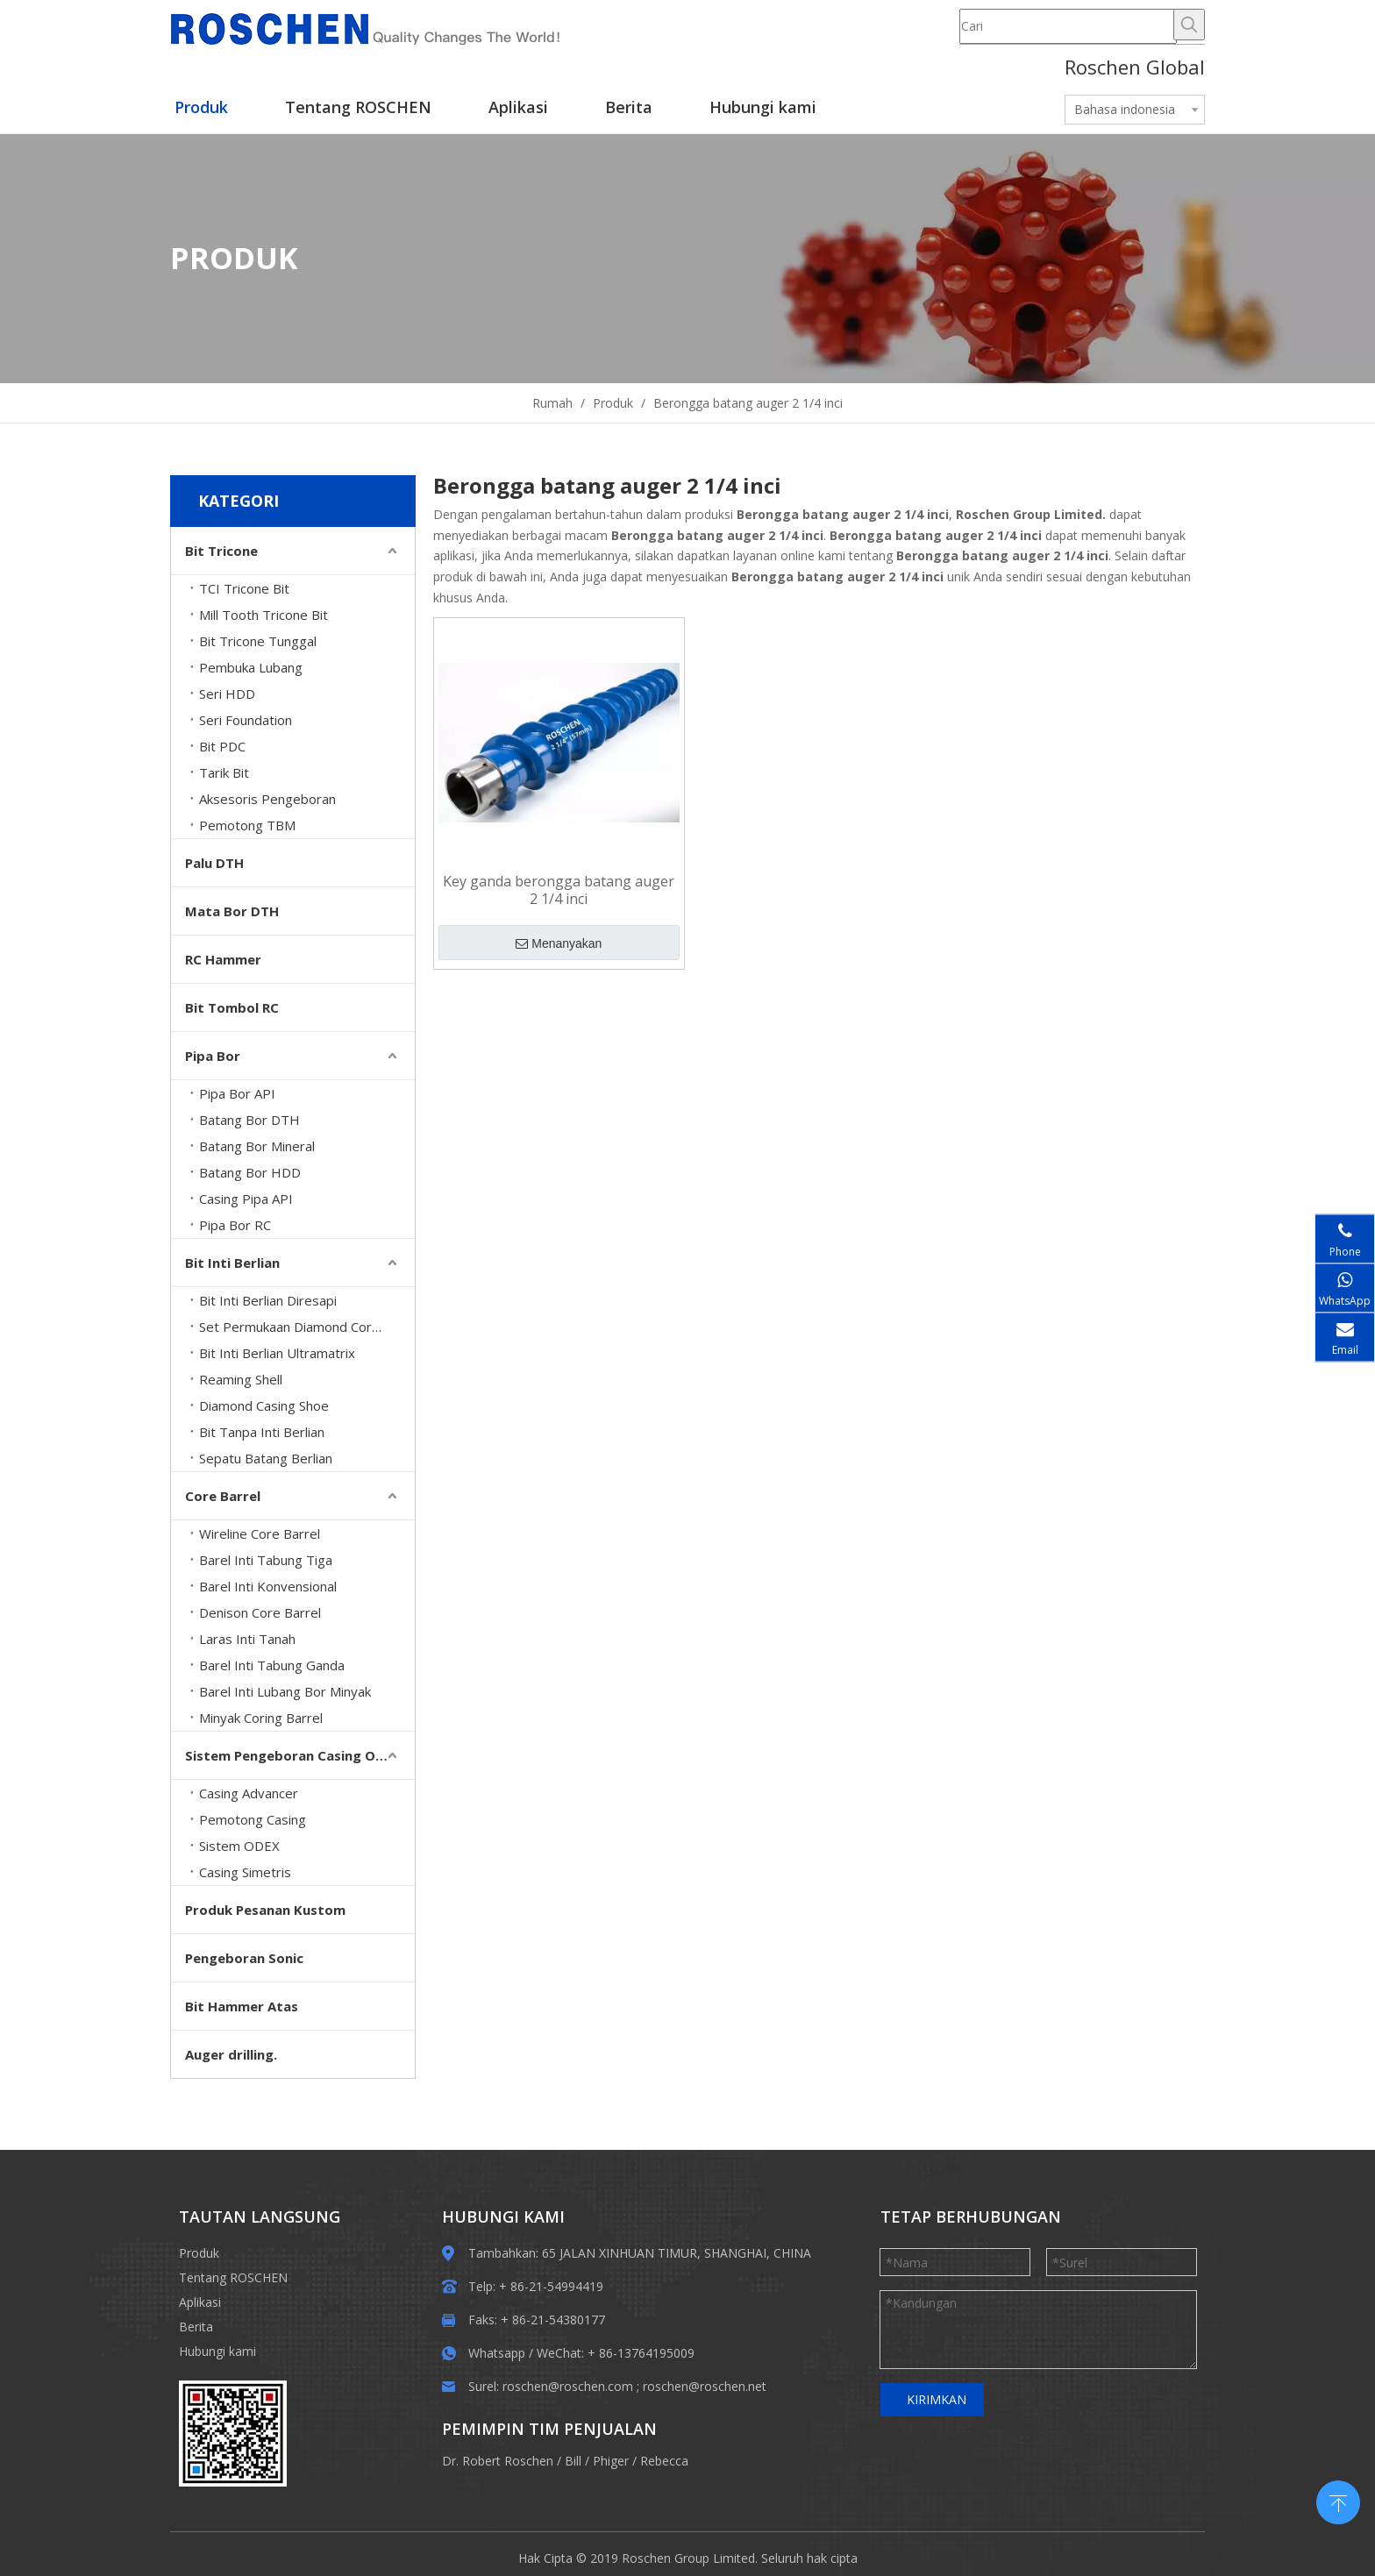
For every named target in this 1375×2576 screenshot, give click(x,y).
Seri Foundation (245, 720)
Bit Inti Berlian (232, 1262)
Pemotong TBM (247, 825)
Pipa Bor (212, 1055)
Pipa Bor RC (235, 1225)
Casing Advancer (248, 1793)
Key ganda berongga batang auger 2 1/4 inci (558, 889)
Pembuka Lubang (251, 667)
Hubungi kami (217, 2351)
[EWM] (233, 2433)
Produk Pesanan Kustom (265, 1909)
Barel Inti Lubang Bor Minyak (285, 1691)
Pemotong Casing (252, 1819)
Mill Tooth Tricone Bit (263, 614)
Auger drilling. (231, 2054)
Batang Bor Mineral (257, 1146)
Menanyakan (559, 943)
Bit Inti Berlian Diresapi (268, 1300)
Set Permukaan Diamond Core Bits (303, 1326)
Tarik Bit (224, 772)
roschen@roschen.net (704, 2386)
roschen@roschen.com (567, 2386)
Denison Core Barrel (260, 1612)
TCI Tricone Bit (244, 588)
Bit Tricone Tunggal (258, 641)
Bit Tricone (221, 550)
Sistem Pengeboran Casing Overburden (300, 1755)
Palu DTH (214, 863)
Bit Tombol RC (232, 1007)
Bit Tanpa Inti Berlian (261, 1432)
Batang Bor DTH (249, 1119)
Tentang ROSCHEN (233, 2277)
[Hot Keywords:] (1189, 24)
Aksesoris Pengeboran (267, 799)
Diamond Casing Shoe (264, 1405)
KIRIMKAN (936, 2399)
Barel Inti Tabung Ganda (272, 1665)
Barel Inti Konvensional (268, 1586)
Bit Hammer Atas (241, 2006)
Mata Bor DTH (232, 911)
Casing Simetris (245, 1872)
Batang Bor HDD (250, 1172)
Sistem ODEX (239, 1845)
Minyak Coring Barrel (261, 1717)
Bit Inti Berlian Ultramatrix (277, 1353)
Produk (199, 2253)
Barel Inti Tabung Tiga (265, 1560)
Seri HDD (227, 693)
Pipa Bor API (237, 1093)
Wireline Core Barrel (259, 1533)
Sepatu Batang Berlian (265, 1458)
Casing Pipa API (246, 1198)
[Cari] (1068, 26)
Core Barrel (222, 1496)
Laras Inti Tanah (247, 1638)
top (1338, 2500)
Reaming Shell (240, 1379)
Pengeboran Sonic (244, 1958)
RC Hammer (223, 959)
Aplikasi (200, 2302)
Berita (196, 2326)
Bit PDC (222, 746)
